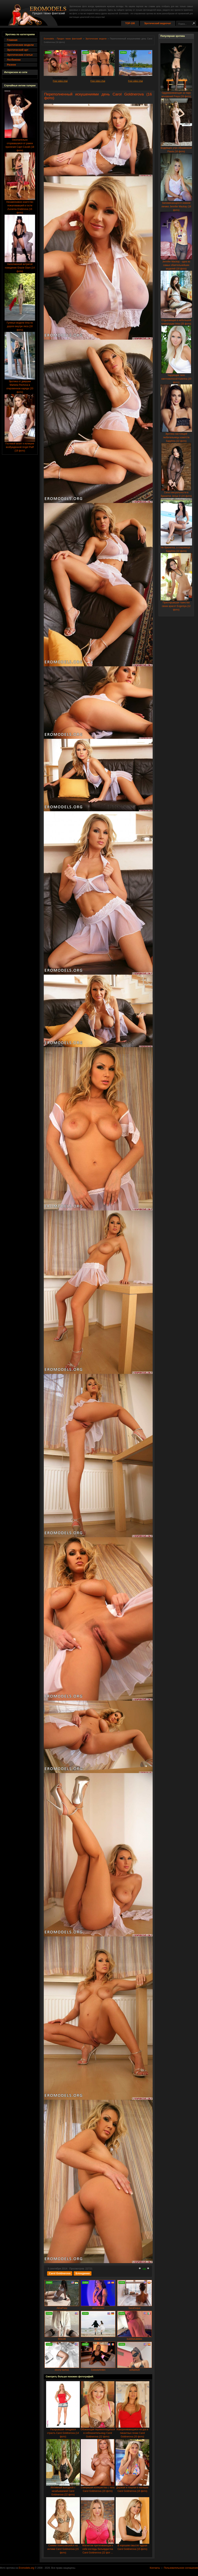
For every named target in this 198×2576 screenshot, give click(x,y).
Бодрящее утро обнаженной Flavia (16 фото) (176, 148)
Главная (12, 39)
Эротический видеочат (157, 23)
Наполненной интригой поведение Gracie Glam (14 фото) (19, 266)
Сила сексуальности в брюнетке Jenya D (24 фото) (176, 493)
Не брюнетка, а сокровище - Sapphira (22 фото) (176, 548)
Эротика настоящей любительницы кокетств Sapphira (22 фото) (176, 436)
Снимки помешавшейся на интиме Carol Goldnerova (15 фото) (63, 2548)
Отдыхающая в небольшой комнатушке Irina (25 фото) (176, 320)
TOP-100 (130, 23)
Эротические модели (20, 44)
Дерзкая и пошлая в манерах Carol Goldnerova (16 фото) (132, 2488)
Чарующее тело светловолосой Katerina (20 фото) (176, 377)
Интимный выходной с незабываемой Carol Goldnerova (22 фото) (63, 2490)
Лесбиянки (14, 59)
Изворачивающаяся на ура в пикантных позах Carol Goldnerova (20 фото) (132, 2432)
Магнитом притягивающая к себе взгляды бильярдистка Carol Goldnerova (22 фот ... (97, 2548)
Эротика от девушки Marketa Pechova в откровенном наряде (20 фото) (19, 385)
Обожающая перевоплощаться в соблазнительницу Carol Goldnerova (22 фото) (98, 2432)
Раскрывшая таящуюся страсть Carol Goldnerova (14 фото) (63, 2432)
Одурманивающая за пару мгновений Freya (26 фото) (176, 93)
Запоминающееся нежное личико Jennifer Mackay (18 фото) (176, 205)
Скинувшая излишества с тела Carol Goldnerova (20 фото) (97, 2488)
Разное (11, 64)
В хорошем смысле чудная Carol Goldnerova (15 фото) (132, 2546)
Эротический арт (17, 49)
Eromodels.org (26, 2567)
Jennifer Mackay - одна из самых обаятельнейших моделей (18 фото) (176, 264)
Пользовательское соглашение (181, 2567)
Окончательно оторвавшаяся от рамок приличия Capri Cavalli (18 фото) (19, 144)
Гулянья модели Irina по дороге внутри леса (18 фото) (19, 325)
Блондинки (82, 2273)
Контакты (155, 2567)
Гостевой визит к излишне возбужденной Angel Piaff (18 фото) (19, 446)
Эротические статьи (20, 54)
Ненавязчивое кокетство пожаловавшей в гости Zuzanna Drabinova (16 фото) (19, 206)
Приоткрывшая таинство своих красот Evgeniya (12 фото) (176, 605)
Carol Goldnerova (59, 2273)
